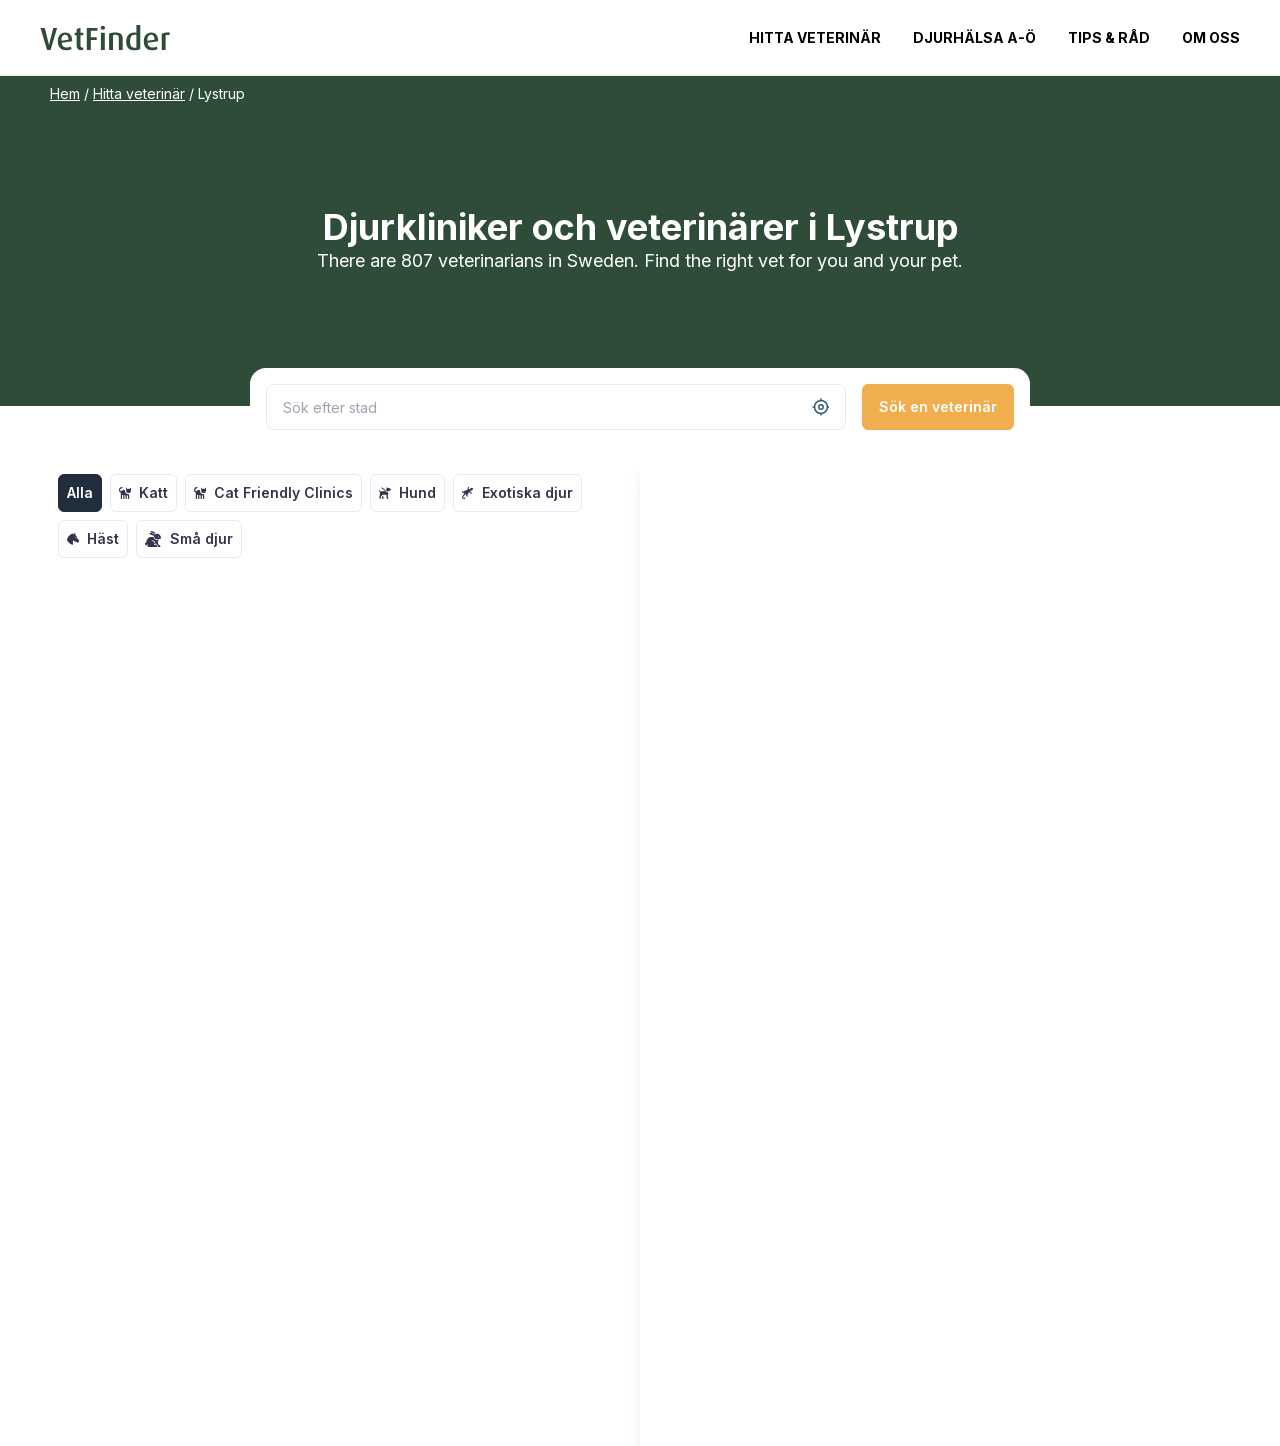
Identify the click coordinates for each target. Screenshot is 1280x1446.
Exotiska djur (517, 492)
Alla (80, 492)
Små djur (189, 539)
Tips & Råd (1109, 37)
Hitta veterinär (815, 37)
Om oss (1211, 37)
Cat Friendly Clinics (273, 492)
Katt (143, 492)
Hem (65, 93)
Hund (407, 492)
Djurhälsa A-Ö (974, 37)
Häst (93, 538)
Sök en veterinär (938, 406)
